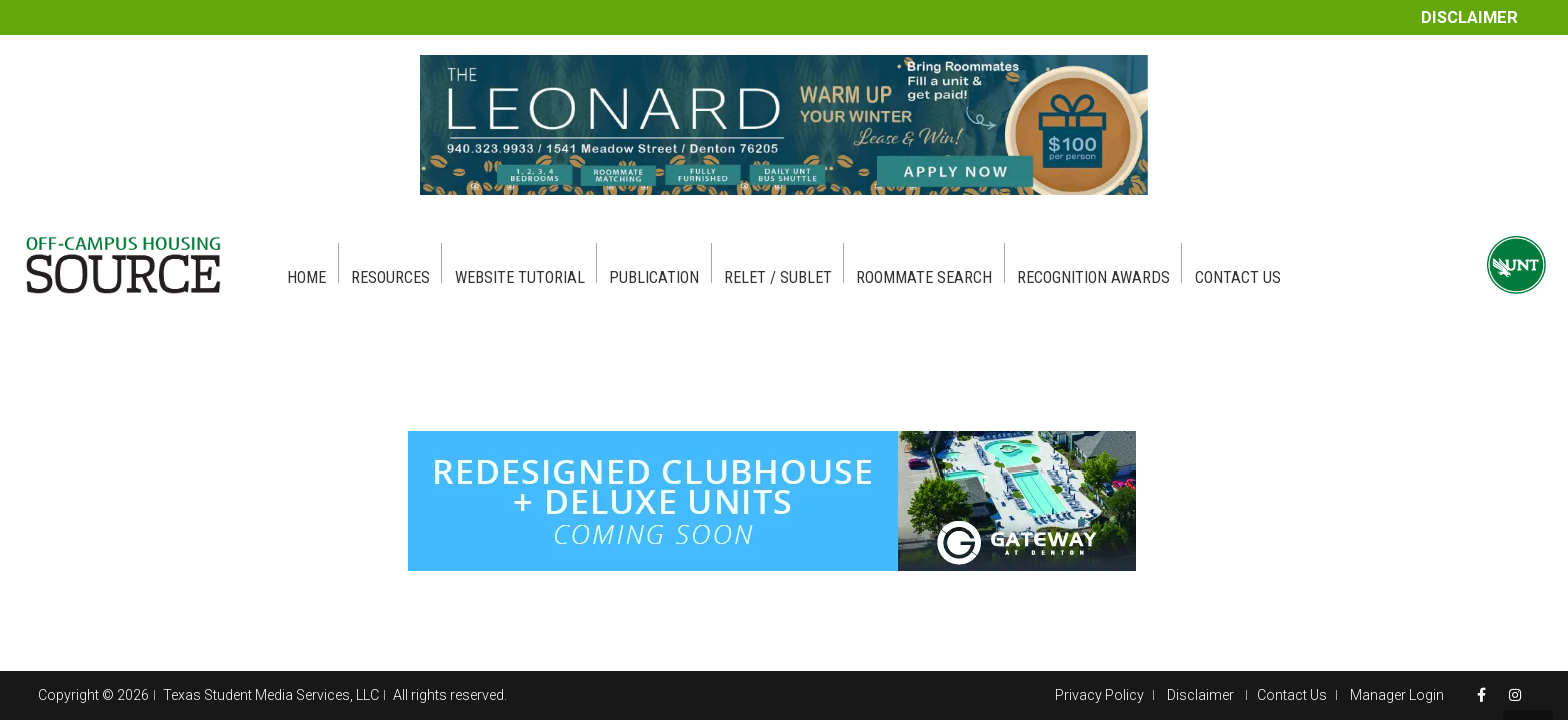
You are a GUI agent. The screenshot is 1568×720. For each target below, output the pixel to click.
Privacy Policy (1099, 695)
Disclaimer (1469, 17)
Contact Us (1292, 695)
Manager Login (1397, 695)
